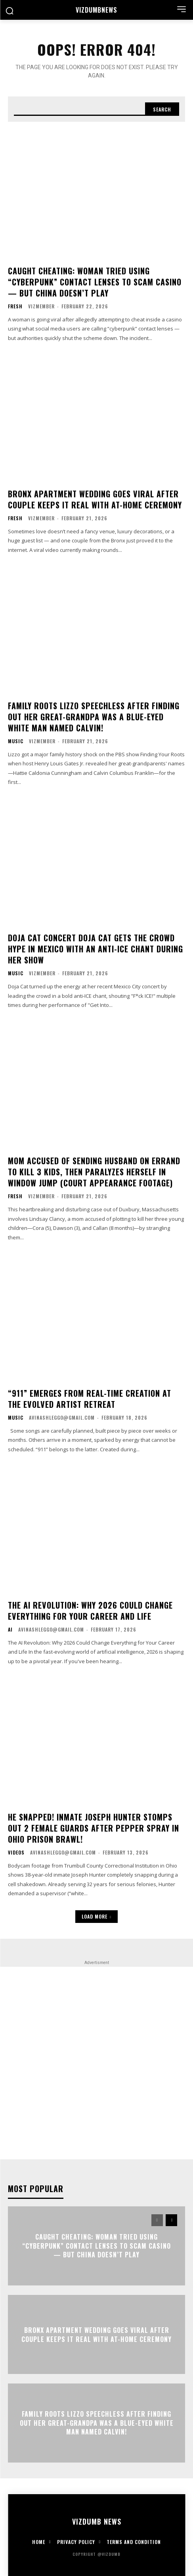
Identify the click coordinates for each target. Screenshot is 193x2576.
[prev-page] (157, 2220)
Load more (96, 1916)
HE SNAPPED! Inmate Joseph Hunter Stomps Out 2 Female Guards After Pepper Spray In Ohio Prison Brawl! (93, 1828)
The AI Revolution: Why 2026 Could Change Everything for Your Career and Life (90, 1610)
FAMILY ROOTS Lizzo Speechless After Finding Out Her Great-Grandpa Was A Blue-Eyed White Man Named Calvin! (94, 717)
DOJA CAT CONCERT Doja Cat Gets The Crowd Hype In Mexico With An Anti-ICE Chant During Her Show (95, 949)
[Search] (162, 109)
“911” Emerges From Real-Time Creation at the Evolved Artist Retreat (89, 1398)
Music (15, 741)
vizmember (41, 306)
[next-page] (171, 2220)
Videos (16, 1852)
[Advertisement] (96, 2063)
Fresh (15, 306)
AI (10, 1629)
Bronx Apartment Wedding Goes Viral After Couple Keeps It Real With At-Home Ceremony (95, 499)
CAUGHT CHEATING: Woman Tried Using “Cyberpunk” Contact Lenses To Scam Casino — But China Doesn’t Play (95, 282)
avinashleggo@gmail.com (62, 1417)
